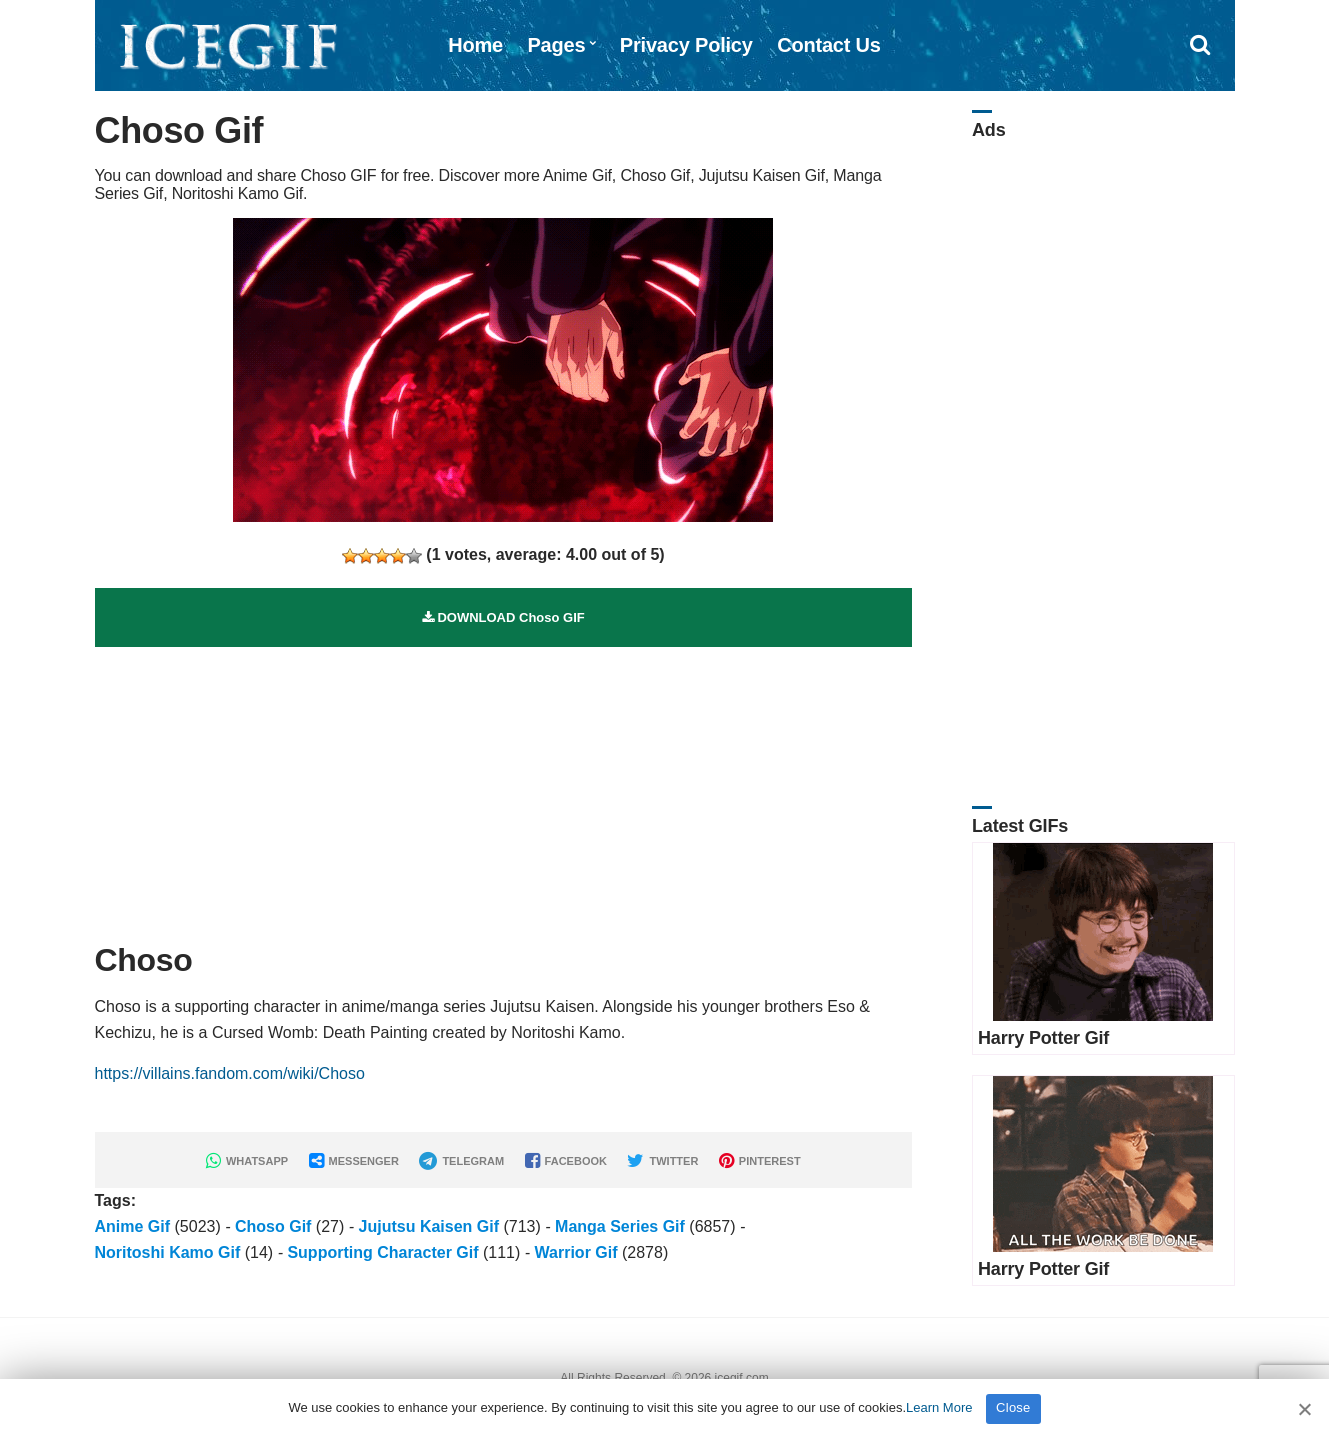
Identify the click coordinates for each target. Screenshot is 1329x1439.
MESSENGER (354, 1161)
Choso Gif (273, 1226)
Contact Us (829, 45)
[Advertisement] (504, 787)
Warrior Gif (576, 1252)
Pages (556, 45)
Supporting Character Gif (382, 1252)
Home (475, 45)
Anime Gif (133, 1226)
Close (1013, 1407)
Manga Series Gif (620, 1226)
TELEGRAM (461, 1161)
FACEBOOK (566, 1161)
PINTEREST (760, 1161)
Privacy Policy (686, 45)
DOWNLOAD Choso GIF (503, 617)
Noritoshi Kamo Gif (168, 1252)
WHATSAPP (247, 1161)
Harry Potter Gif (1043, 1038)
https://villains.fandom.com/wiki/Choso (230, 1073)
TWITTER (662, 1161)
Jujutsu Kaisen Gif (429, 1226)
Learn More (939, 1407)
